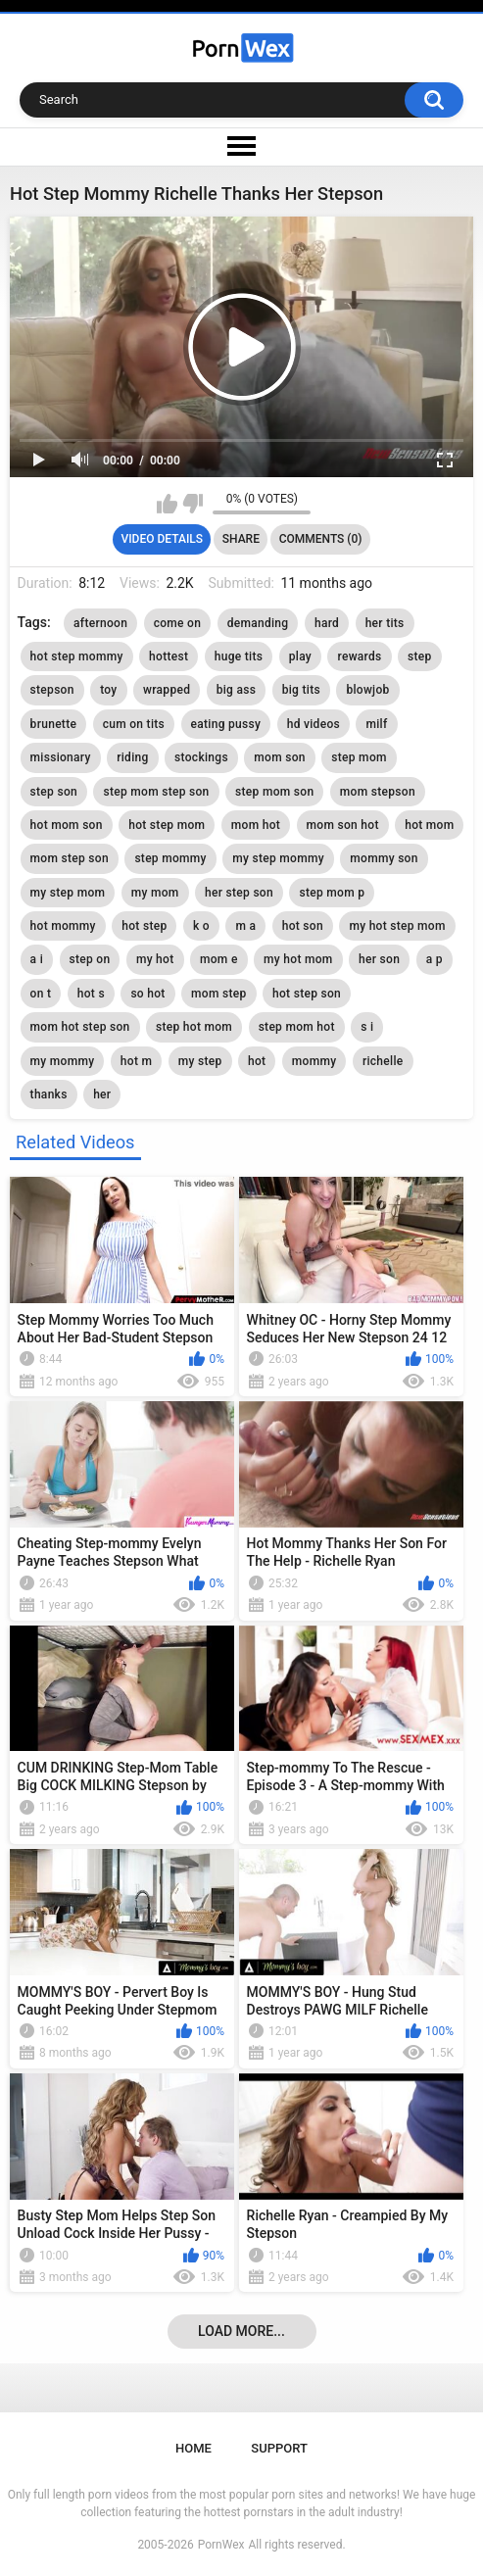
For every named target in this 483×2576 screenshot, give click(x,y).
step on (90, 959)
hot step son (306, 993)
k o (201, 926)
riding (132, 757)
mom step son (69, 858)
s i (367, 1027)
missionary (60, 757)
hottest (168, 656)
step (420, 656)
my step (200, 1061)
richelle (383, 1061)
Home (193, 2448)
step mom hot (297, 1027)
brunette (53, 724)
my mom (155, 892)
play (300, 656)
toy (108, 690)
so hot (147, 993)
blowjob (367, 690)
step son (53, 792)
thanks (49, 1094)
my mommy (62, 1061)
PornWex (221, 2545)
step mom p (331, 892)
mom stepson (377, 792)
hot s (91, 993)
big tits (301, 690)
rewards (359, 656)
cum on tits (134, 724)
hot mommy (63, 926)
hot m (136, 1061)
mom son (279, 757)
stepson (52, 690)
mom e (219, 959)
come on (178, 623)
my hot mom (298, 959)
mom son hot (343, 825)
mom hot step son (80, 1027)
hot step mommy (76, 656)
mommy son (383, 858)
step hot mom (194, 1027)
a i (36, 959)
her (102, 1094)
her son (379, 959)
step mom (358, 757)
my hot (155, 959)
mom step (218, 993)
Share (241, 539)
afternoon (100, 623)
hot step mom (166, 825)
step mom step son (156, 792)
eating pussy (226, 724)
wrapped (166, 690)
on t (41, 993)
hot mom (429, 825)
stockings (201, 757)
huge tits (239, 656)
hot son (302, 926)
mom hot (255, 825)
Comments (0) (320, 539)
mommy (314, 1061)
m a (245, 926)
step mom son (274, 792)
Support (279, 2448)
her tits (385, 623)
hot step (144, 926)
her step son (239, 892)
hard (326, 623)
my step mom (68, 892)
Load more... (241, 2331)
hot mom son (66, 825)
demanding (258, 623)
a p (434, 959)
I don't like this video (192, 503)
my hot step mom (397, 926)
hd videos (313, 724)
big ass (237, 690)
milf (376, 724)
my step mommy (278, 858)
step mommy (170, 858)
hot (257, 1061)
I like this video (167, 503)
